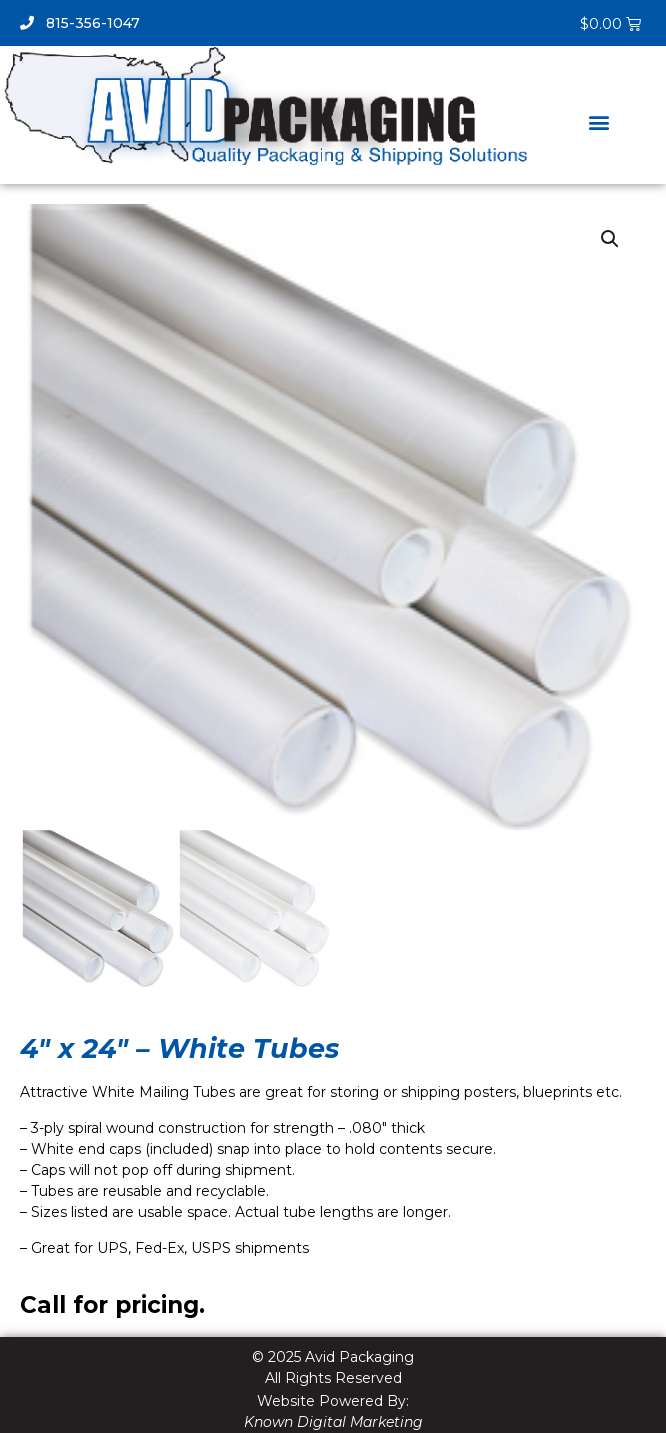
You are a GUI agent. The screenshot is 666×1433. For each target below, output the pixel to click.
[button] (599, 121)
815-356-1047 (80, 23)
